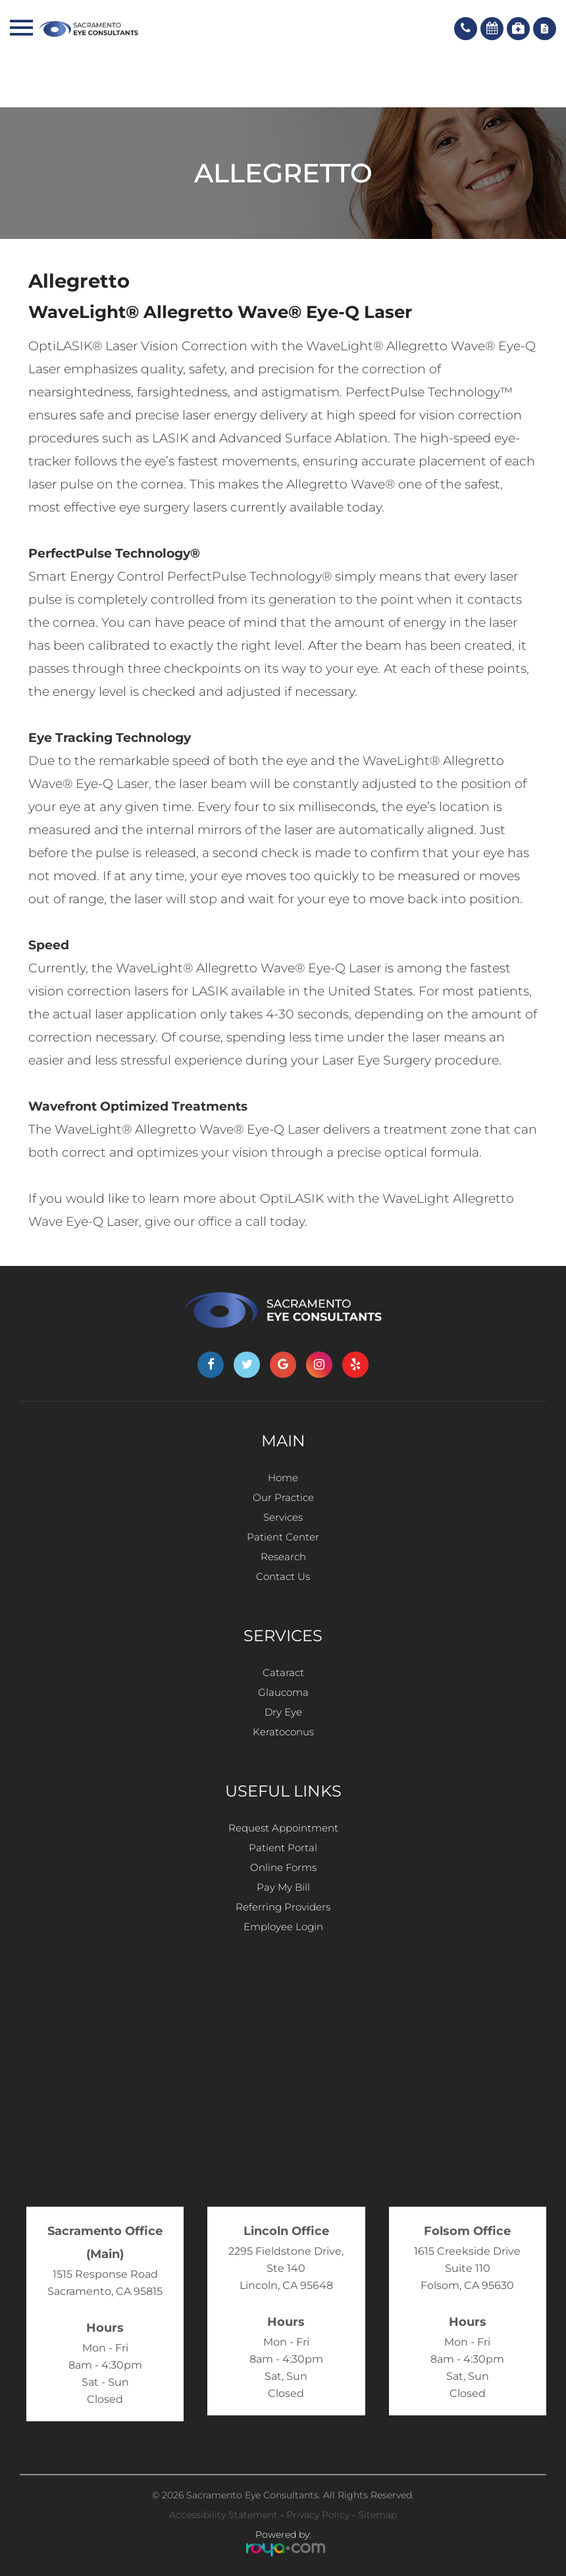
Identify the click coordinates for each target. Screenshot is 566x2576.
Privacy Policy (317, 2515)
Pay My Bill (283, 1887)
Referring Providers (283, 1907)
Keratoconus (283, 1731)
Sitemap (377, 2515)
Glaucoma (283, 1692)
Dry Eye (283, 1712)
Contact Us (283, 1576)
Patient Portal (283, 1847)
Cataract (283, 1672)
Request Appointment (283, 1828)
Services (283, 1517)
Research (283, 1556)
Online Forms (283, 1867)
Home (283, 1477)
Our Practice (283, 1497)
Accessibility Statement (223, 2515)
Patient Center (283, 1537)
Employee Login (283, 1926)
